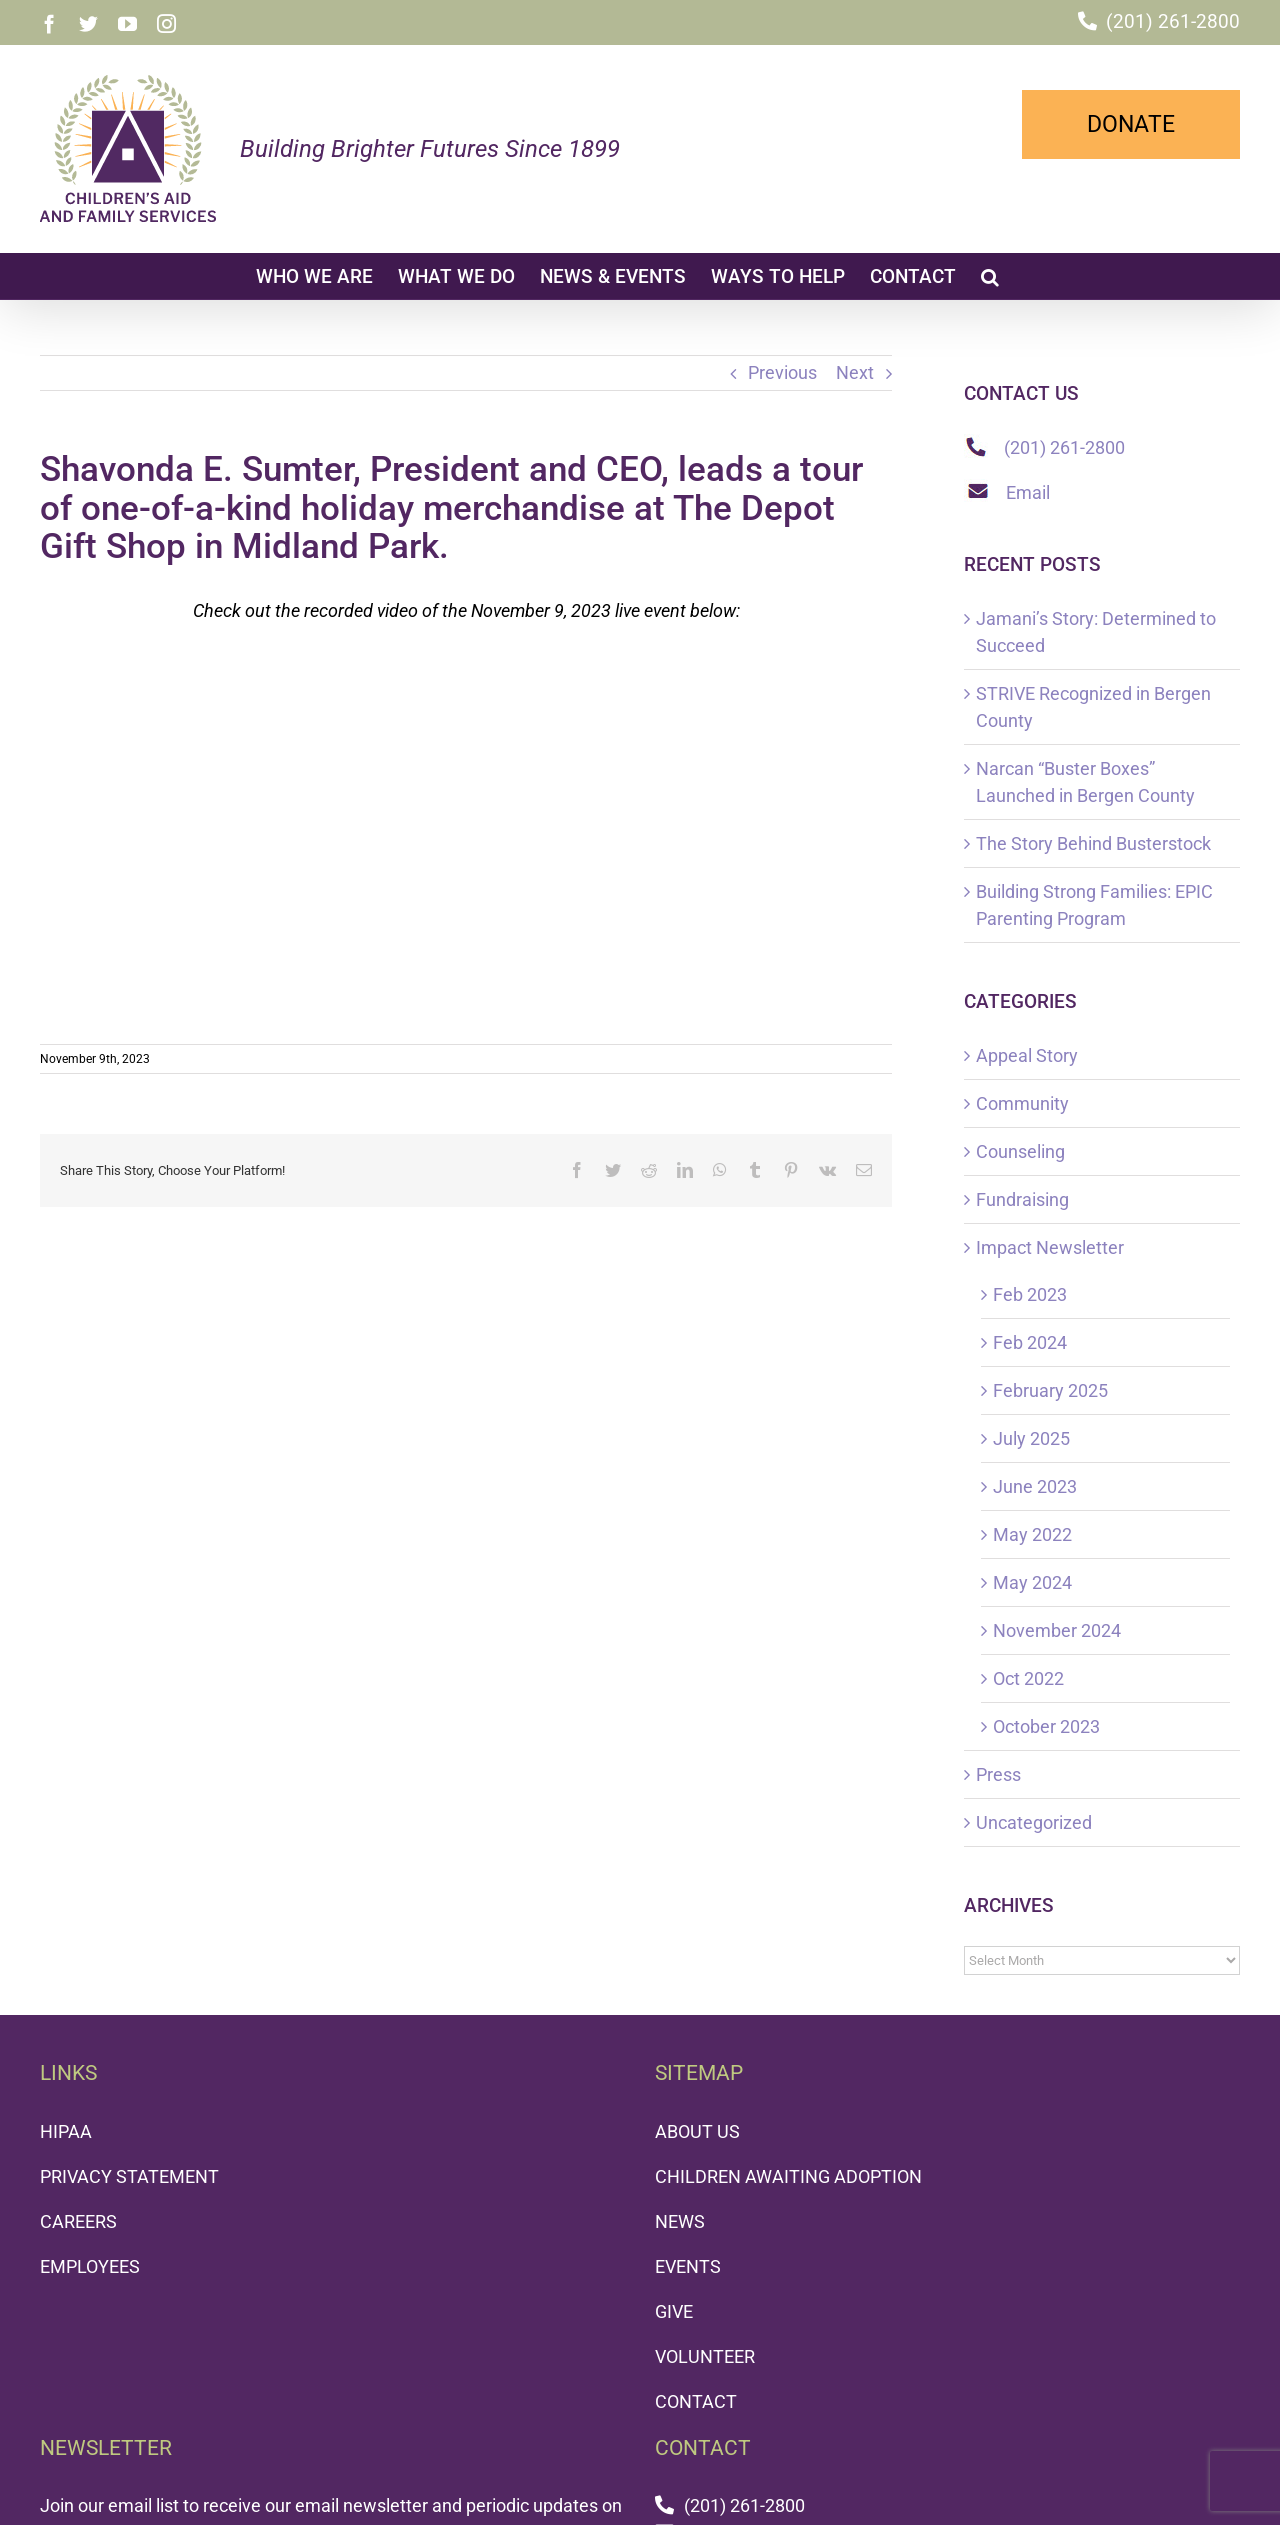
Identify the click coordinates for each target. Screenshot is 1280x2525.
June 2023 (1035, 1486)
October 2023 (1046, 1726)
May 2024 (1032, 1582)
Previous (782, 372)
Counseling (1020, 1151)
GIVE (674, 2311)
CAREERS (78, 2221)
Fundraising (1022, 1199)
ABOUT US (697, 2131)
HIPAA (66, 2131)
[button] (990, 276)
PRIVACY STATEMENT (129, 2176)
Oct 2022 (1028, 1678)
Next (855, 372)
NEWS (680, 2221)
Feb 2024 (1030, 1342)
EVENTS (688, 2266)
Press (998, 1774)
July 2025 (1031, 1438)
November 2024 (1057, 1630)
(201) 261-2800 (1173, 21)
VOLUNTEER (705, 2356)
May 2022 (1032, 1534)
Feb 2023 (1030, 1294)
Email (1028, 492)
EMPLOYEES (90, 2266)
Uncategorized (1034, 1822)
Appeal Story (1027, 1055)
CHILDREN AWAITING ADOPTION (788, 2176)
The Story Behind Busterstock (1093, 843)
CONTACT (696, 2401)
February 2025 (1050, 1390)
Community (1022, 1103)
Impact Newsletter (1050, 1247)
